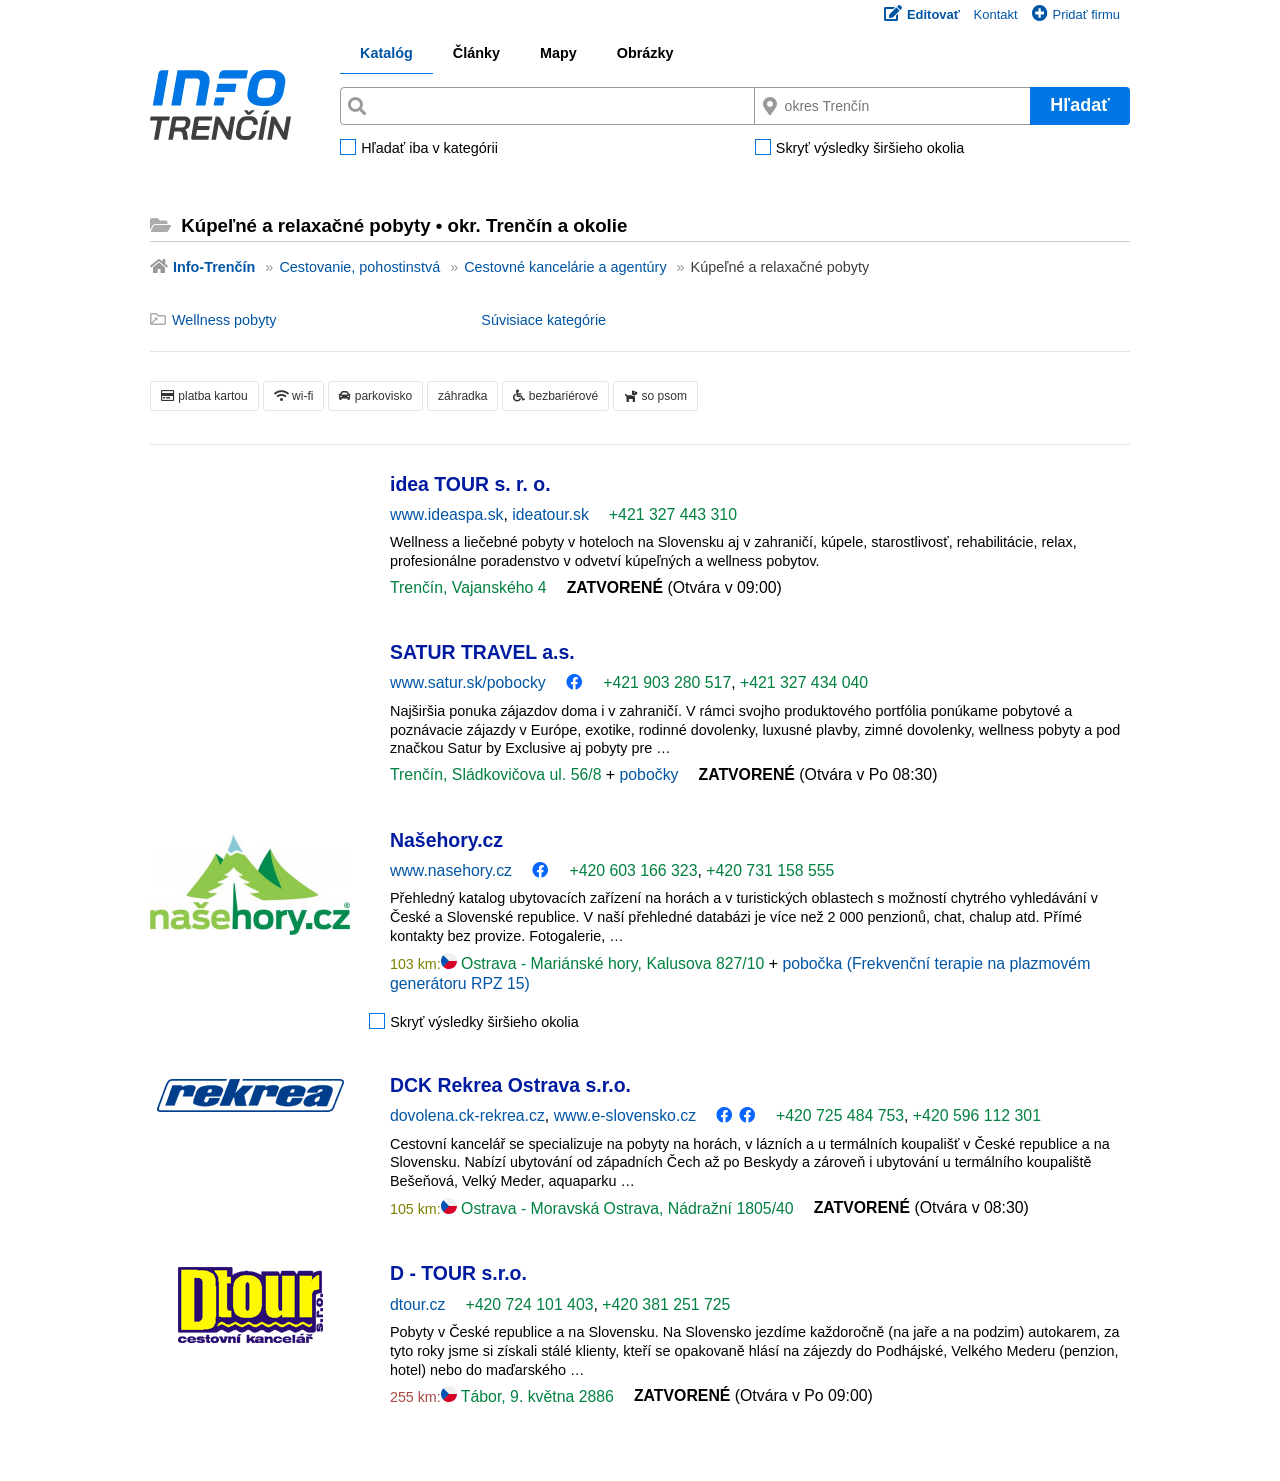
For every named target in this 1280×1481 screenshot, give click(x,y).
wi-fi (294, 396)
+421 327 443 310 (673, 514)
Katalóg (386, 53)
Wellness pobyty (224, 320)
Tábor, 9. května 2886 (527, 1396)
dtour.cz (417, 1304)
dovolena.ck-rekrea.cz (467, 1115)
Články (476, 53)
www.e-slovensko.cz (625, 1115)
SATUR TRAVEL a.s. (482, 652)
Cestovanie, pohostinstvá (359, 267)
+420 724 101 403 (529, 1304)
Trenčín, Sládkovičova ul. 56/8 (498, 774)
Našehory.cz (446, 840)
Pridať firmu (1076, 14)
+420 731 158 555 (770, 870)
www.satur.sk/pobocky (468, 682)
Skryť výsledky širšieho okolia (870, 149)
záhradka (462, 396)
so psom (655, 396)
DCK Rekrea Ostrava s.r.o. (510, 1085)
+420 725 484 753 (840, 1115)
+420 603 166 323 (633, 870)
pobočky (649, 774)
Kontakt (996, 14)
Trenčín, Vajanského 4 (468, 587)
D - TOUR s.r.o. (458, 1273)
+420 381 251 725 (666, 1304)
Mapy (558, 53)
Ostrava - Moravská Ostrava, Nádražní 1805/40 (617, 1208)
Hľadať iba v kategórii (429, 149)
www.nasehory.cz (451, 870)
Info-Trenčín (214, 267)
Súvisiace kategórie (543, 320)
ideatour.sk (550, 514)
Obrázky (645, 53)
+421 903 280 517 (667, 682)
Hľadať (1080, 105)
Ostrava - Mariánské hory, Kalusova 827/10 (605, 963)
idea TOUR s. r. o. (470, 484)
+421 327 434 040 (804, 682)
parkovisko (375, 396)
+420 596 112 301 (977, 1115)
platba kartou (204, 396)
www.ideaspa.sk (447, 514)
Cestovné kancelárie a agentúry (565, 267)
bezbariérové (555, 396)
